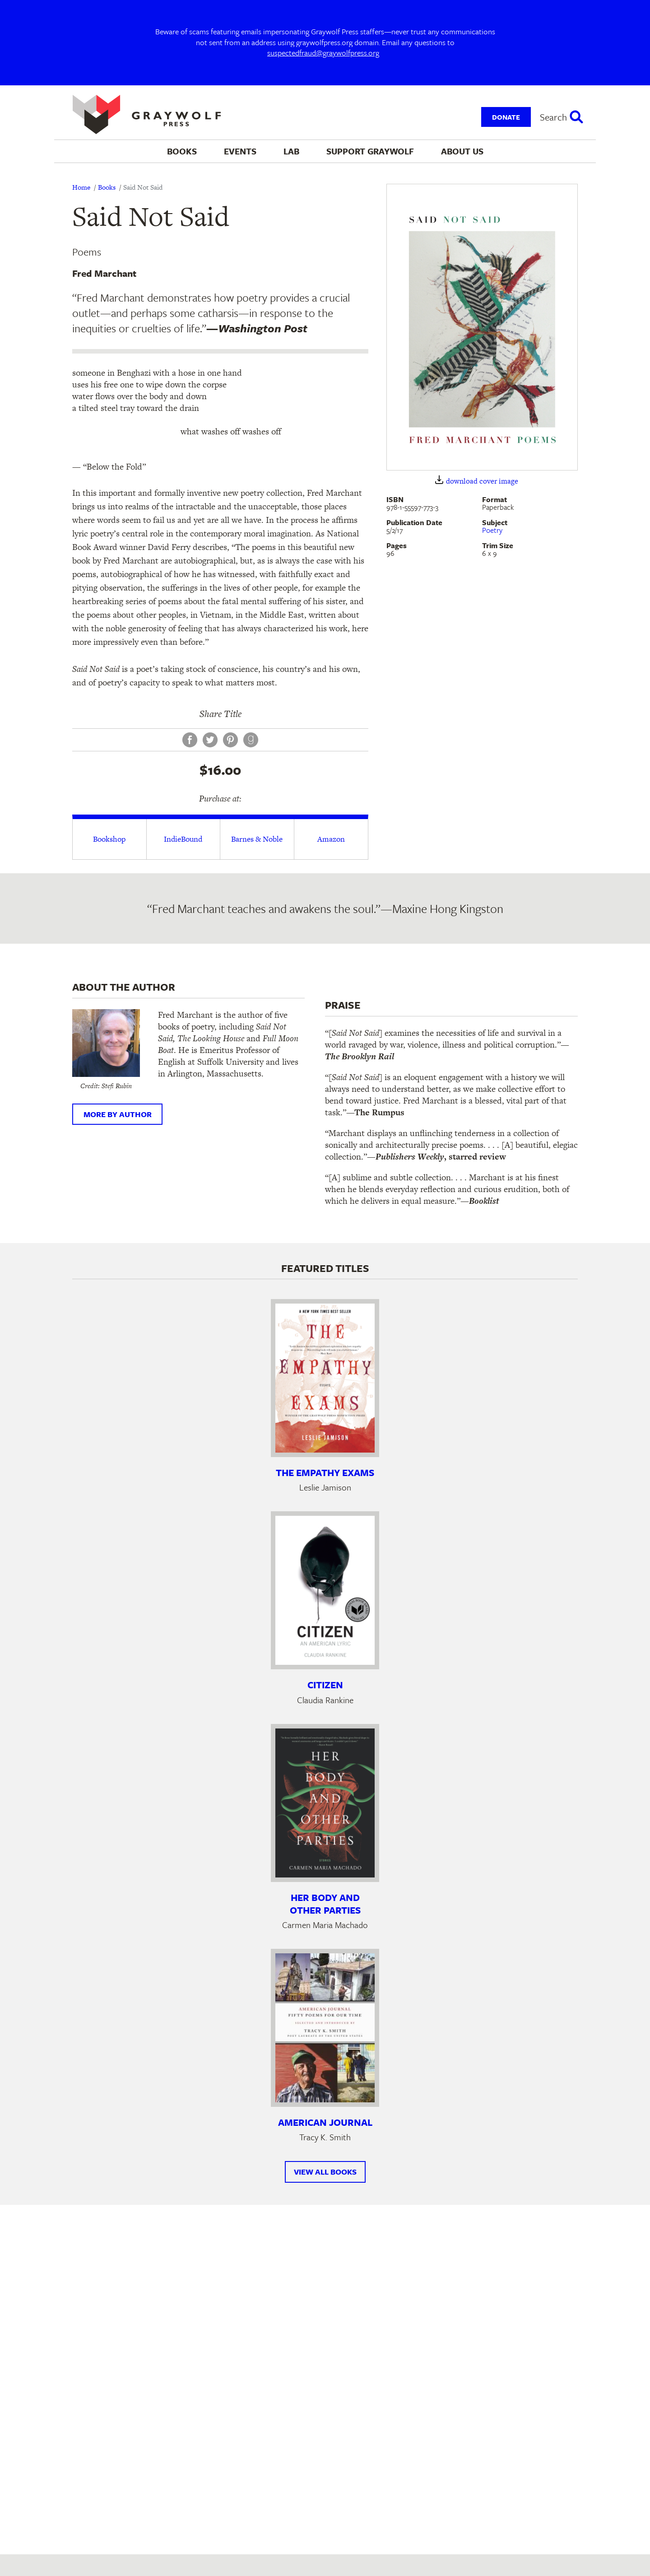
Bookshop (109, 839)
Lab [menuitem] (291, 151)
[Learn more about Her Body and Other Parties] (325, 1802)
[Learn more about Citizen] (325, 1590)
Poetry (492, 530)
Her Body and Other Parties (325, 1904)
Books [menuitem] (182, 151)
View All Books (325, 2171)
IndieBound (183, 839)
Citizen (325, 1684)
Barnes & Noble (257, 839)
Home (81, 187)
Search (553, 117)
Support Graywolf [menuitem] (370, 151)
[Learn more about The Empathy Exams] (325, 1378)
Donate (506, 117)
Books (107, 187)
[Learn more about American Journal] (325, 2027)
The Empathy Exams (325, 1472)
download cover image (482, 481)
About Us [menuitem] (462, 151)
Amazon (331, 839)
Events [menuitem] (240, 151)
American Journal (325, 2122)
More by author (118, 1114)
